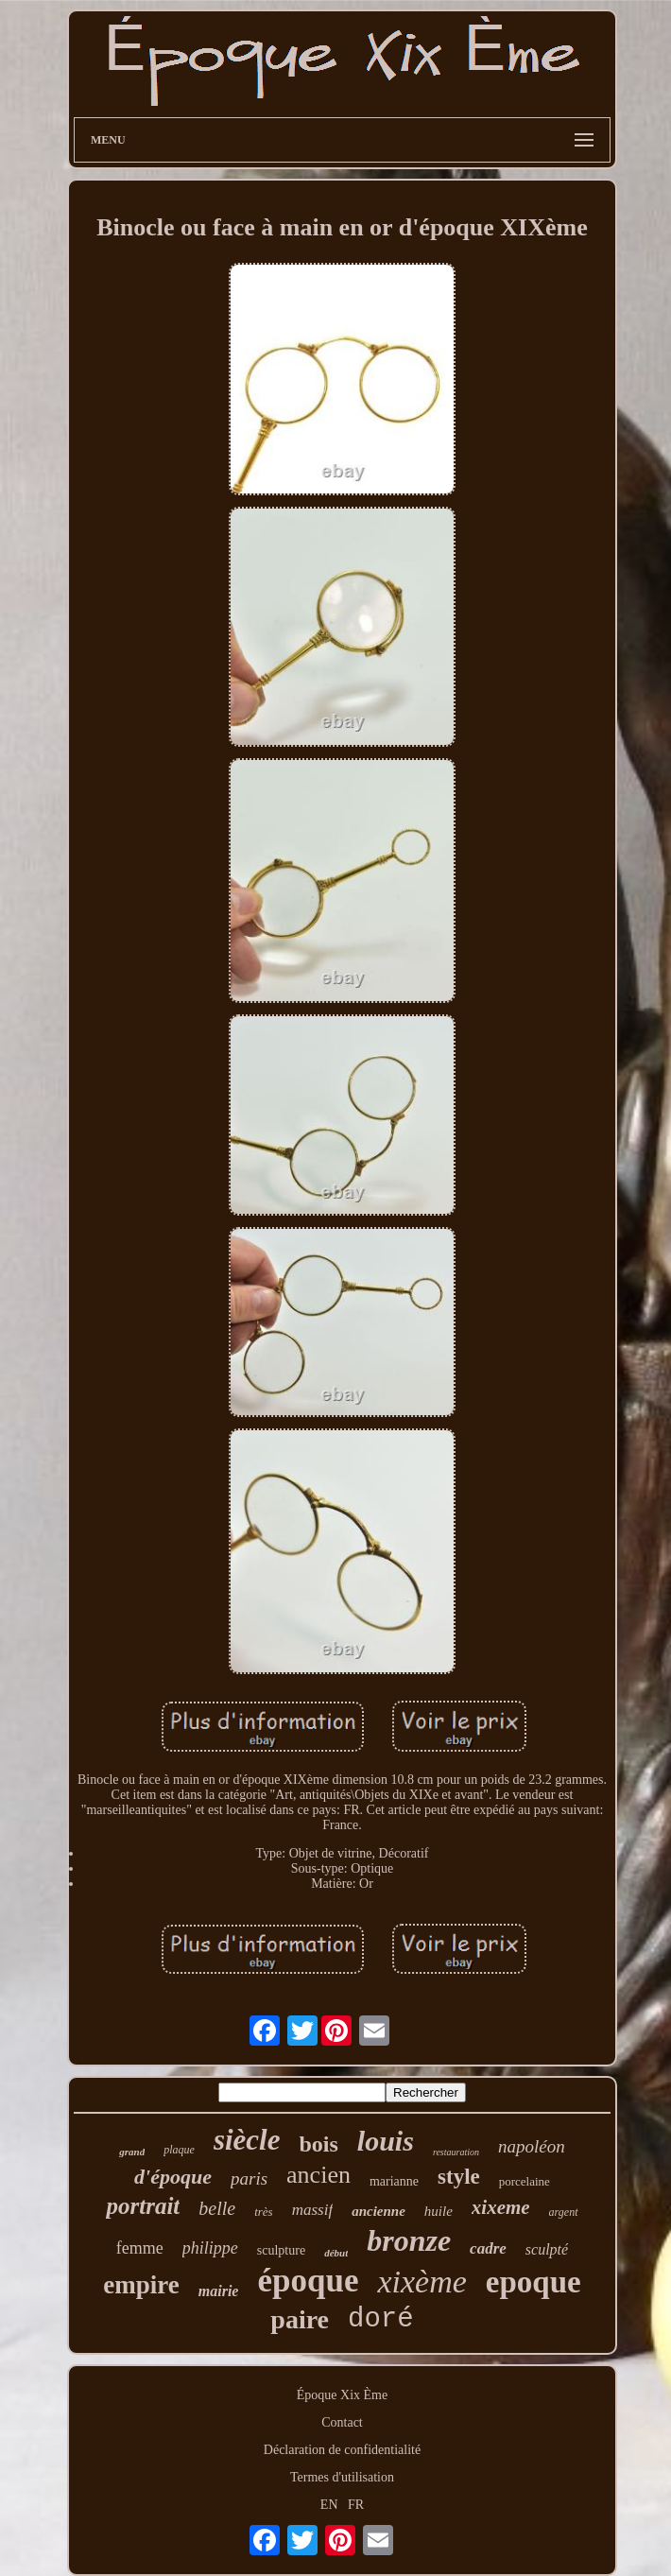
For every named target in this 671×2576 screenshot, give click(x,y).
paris (249, 2178)
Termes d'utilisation (342, 2477)
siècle (247, 2139)
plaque (179, 2149)
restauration (456, 2152)
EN (329, 2505)
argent (563, 2212)
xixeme (501, 2207)
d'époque (173, 2176)
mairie (218, 2291)
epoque (533, 2282)
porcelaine (524, 2181)
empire (141, 2285)
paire (299, 2319)
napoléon (531, 2146)
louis (385, 2140)
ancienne (378, 2211)
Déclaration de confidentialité (342, 2450)
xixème (421, 2281)
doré (381, 2319)
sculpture (281, 2250)
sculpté (546, 2249)
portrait (143, 2206)
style (459, 2176)
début (336, 2252)
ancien (318, 2174)
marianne (394, 2181)
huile (438, 2211)
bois (318, 2144)
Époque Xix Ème (342, 2395)
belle (216, 2208)
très (263, 2211)
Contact (342, 2422)
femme (139, 2248)
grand (132, 2151)
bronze (409, 2240)
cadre (488, 2248)
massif (312, 2210)
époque (307, 2280)
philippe (210, 2248)
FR (356, 2505)
